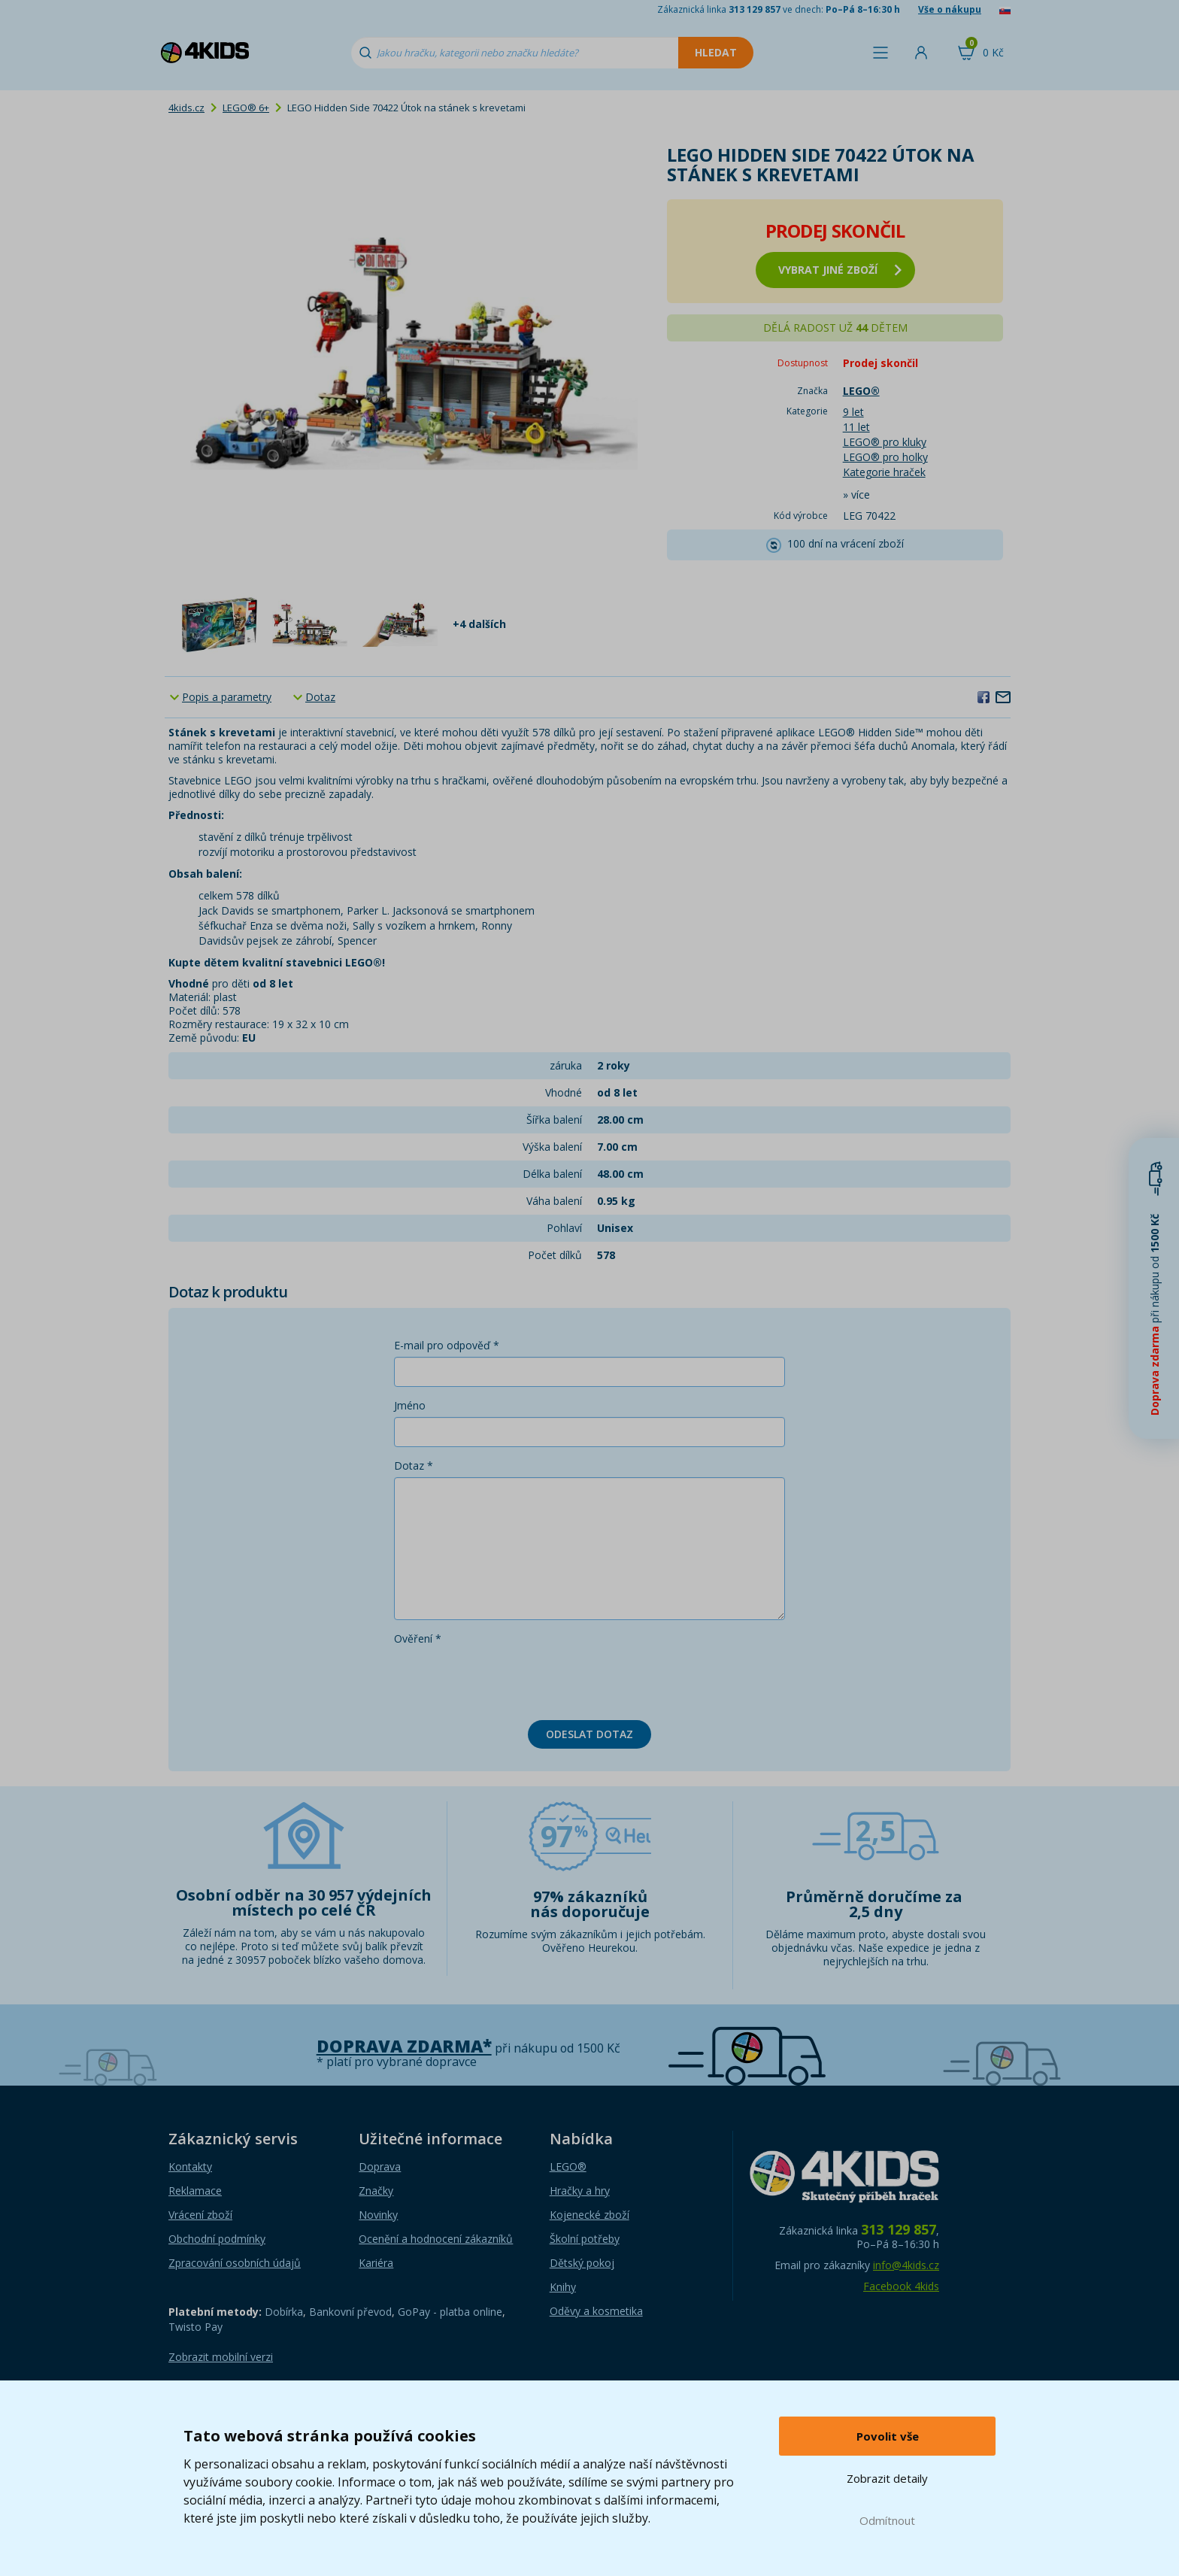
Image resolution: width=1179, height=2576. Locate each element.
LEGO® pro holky (885, 457)
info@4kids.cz (906, 2265)
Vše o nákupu (949, 9)
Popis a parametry (226, 697)
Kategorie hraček (884, 472)
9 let (853, 412)
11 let (856, 427)
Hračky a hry (580, 2190)
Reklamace (195, 2190)
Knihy (563, 2287)
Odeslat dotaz (589, 1734)
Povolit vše (887, 2436)
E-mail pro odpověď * (446, 1345)
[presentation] (508, 1679)
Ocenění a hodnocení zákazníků (436, 2239)
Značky (376, 2190)
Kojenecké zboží (589, 2214)
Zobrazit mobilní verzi (220, 2357)
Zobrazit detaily (887, 2478)
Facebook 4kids (901, 2286)
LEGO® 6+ (246, 107)
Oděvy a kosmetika (596, 2311)
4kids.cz (186, 107)
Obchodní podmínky (216, 2239)
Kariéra (376, 2263)
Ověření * (417, 1638)
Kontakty (190, 2166)
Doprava (380, 2166)
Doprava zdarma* (404, 2046)
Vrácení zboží (200, 2214)
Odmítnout (887, 2520)
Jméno (410, 1405)
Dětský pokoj (582, 2263)
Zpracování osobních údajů (234, 2263)
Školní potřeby (585, 2239)
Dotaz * (413, 1465)
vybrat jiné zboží (840, 269)
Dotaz (320, 697)
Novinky (378, 2214)
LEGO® (568, 2166)
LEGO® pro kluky (884, 442)
